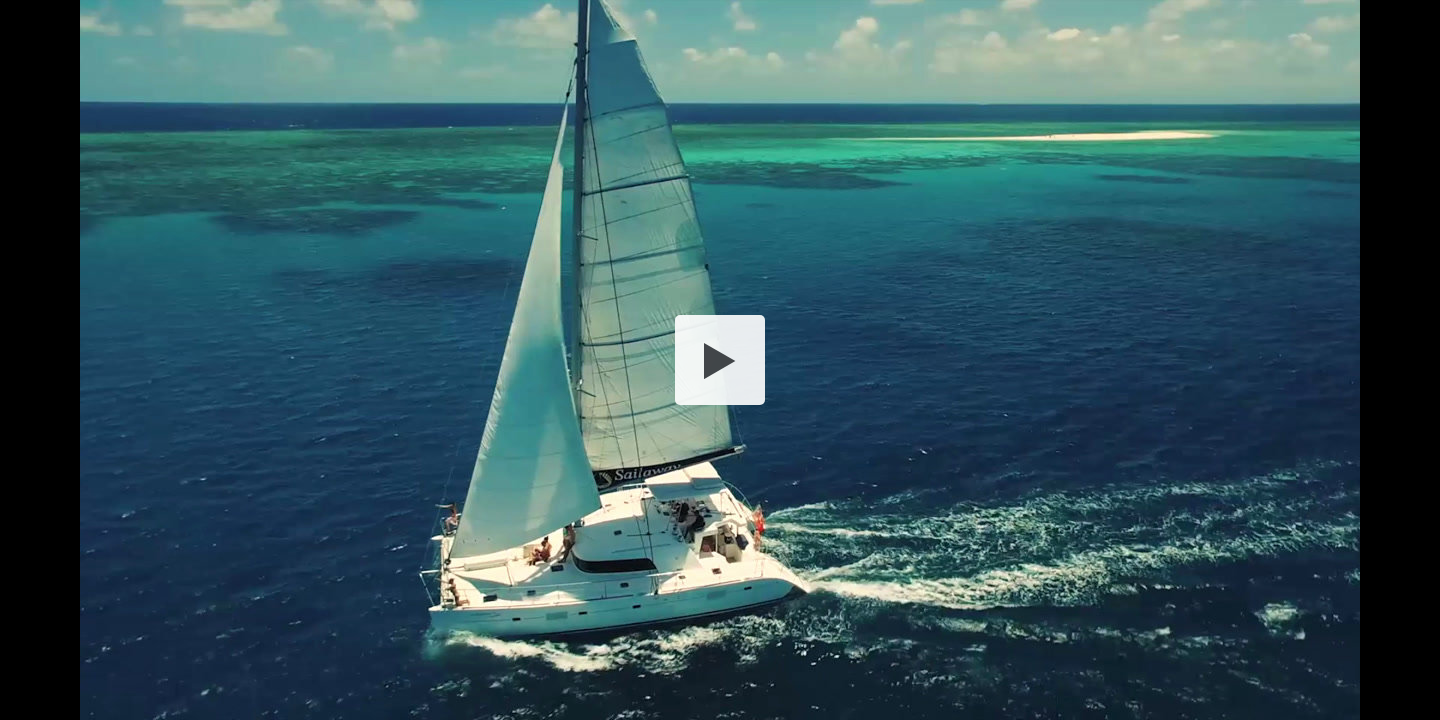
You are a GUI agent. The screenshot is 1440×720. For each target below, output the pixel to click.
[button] (720, 360)
